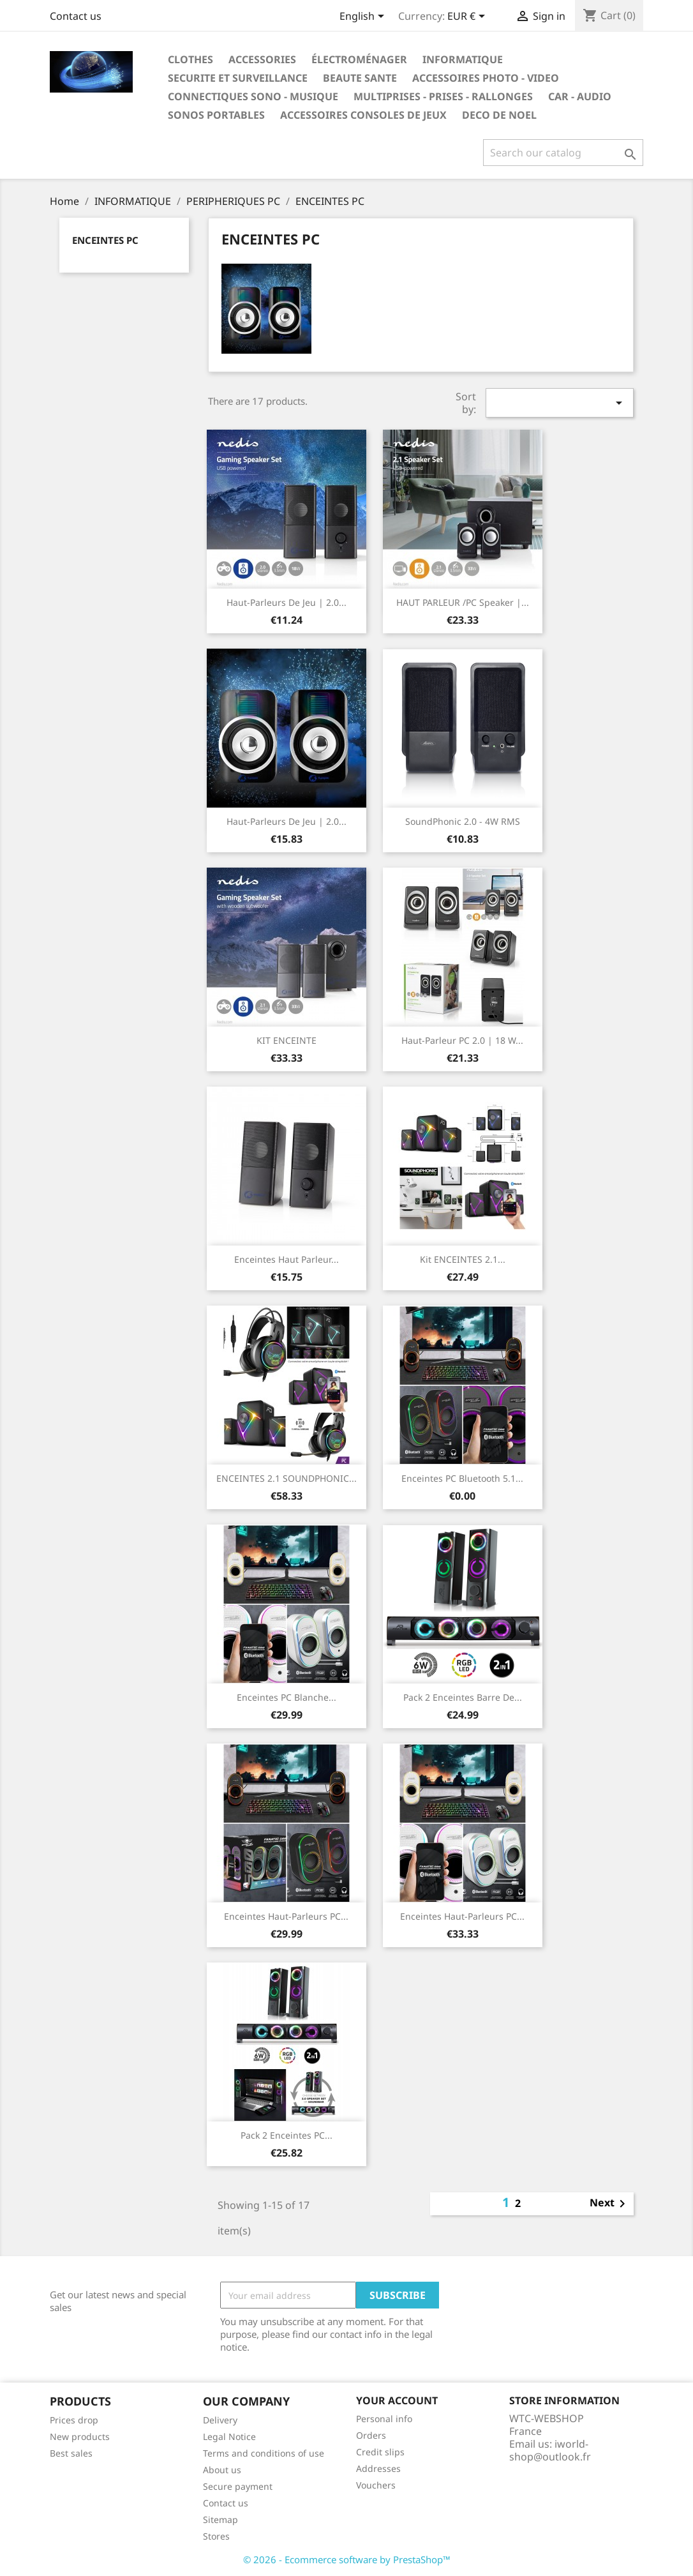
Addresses (378, 2468)
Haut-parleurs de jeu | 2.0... (286, 602)
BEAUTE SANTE (360, 78)
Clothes (190, 59)
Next (610, 2203)
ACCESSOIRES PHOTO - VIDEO (485, 78)
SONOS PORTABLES (216, 115)
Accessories (262, 59)
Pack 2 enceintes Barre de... (462, 1697)
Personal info (384, 2419)
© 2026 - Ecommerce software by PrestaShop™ (347, 2559)
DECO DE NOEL (499, 115)
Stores (216, 2536)
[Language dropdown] (364, 17)
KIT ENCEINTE (287, 1040)
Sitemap (220, 2519)
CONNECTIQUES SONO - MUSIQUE (253, 96)
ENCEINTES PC (105, 240)
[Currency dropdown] (468, 17)
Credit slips (380, 2452)
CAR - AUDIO (579, 96)
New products (80, 2436)
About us (222, 2470)
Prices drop (74, 2420)
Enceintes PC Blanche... (286, 1697)
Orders (371, 2435)
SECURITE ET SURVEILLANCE (238, 78)
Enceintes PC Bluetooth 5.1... (462, 1478)
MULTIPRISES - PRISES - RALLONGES (443, 96)
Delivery (220, 2420)
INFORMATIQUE (462, 59)
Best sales (71, 2453)
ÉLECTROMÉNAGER (359, 59)
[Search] (563, 152)
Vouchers (376, 2485)
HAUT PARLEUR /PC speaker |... (462, 602)
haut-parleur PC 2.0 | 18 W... (462, 1040)
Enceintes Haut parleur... (286, 1259)
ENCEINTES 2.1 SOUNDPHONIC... (286, 1478)
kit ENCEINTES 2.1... (462, 1259)
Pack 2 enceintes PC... (286, 2135)
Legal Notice (229, 2436)
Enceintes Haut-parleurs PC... (286, 1916)
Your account (397, 2400)
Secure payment (237, 2486)
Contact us (75, 16)
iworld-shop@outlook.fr (550, 2450)
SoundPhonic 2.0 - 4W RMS (462, 821)
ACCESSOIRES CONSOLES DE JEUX (363, 115)
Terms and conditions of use (263, 2453)
